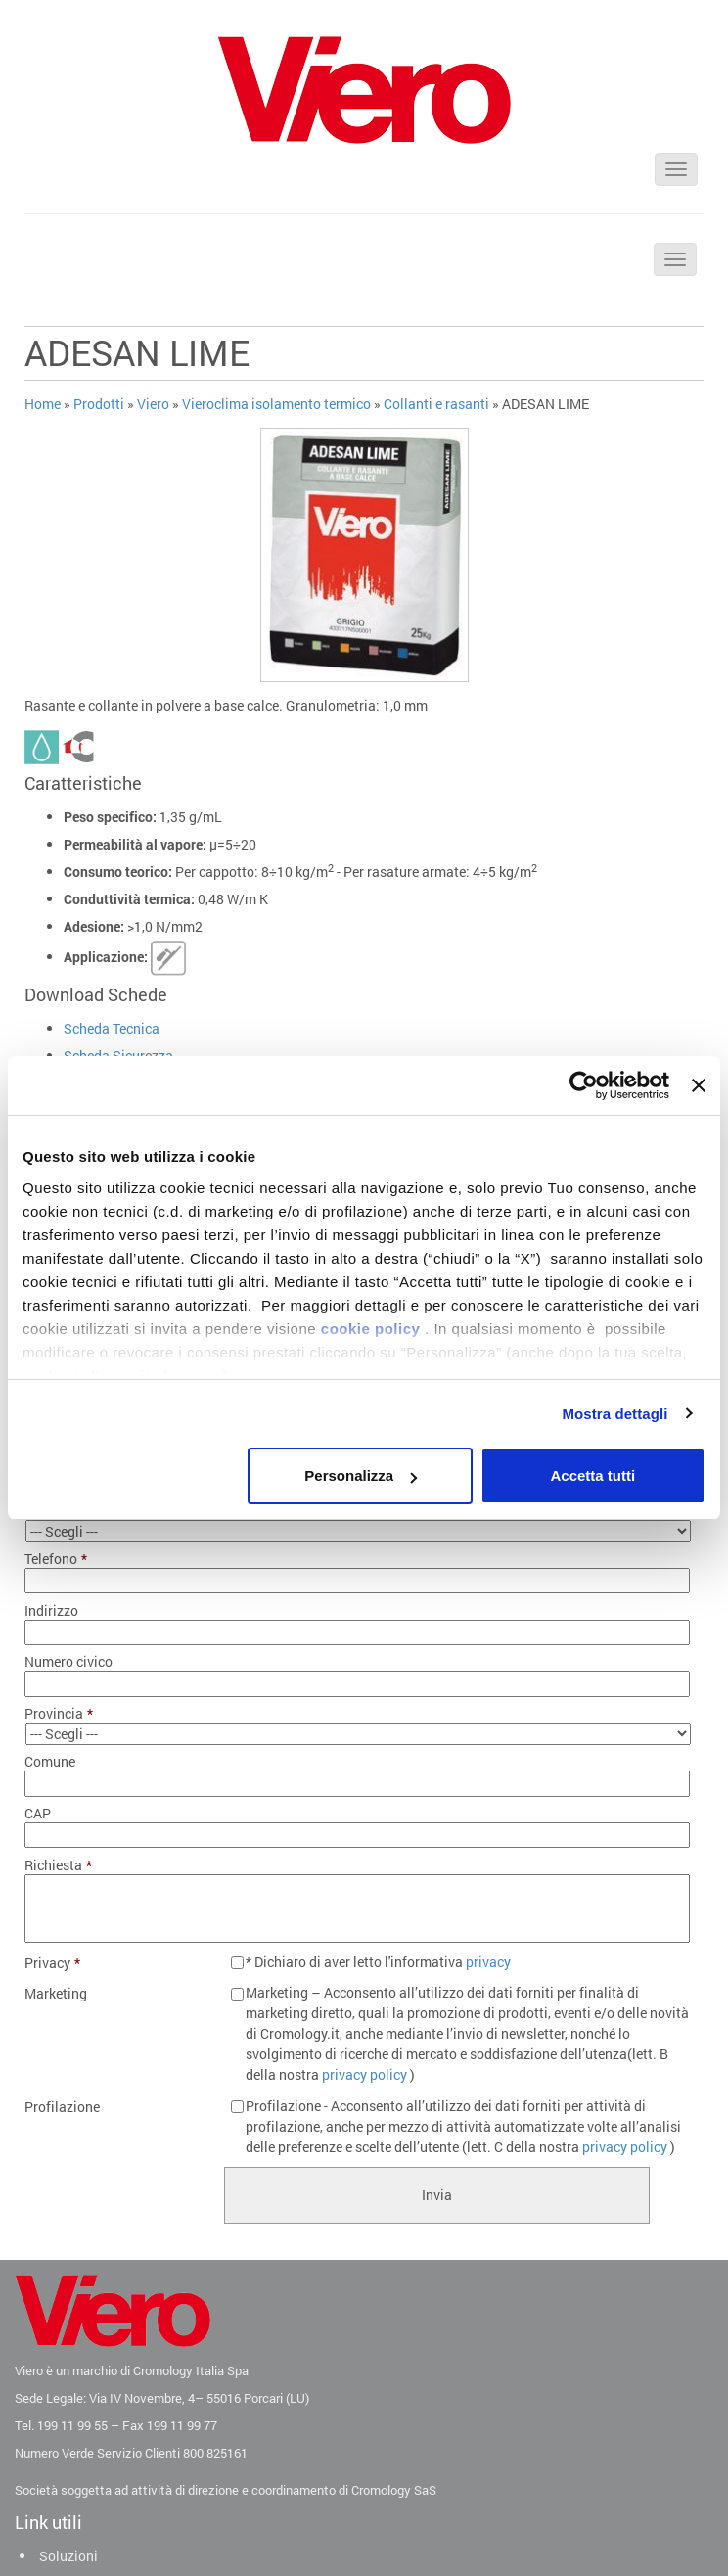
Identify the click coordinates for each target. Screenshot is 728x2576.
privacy (488, 1962)
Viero (153, 403)
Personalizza (360, 1475)
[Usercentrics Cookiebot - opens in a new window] (583, 1085)
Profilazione (62, 2107)
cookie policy (371, 1328)
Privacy (52, 1963)
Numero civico (68, 1662)
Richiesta (58, 1865)
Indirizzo (51, 1611)
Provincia (58, 1714)
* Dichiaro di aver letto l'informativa (378, 1962)
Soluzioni (68, 2556)
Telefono (55, 1559)
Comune (49, 1762)
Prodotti (98, 403)
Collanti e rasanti (436, 403)
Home (42, 403)
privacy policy (364, 2074)
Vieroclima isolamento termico (276, 403)
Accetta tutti (592, 1475)
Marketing (55, 1993)
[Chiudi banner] (698, 1085)
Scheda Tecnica (111, 1028)
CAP (37, 1813)
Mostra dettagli (614, 1413)
